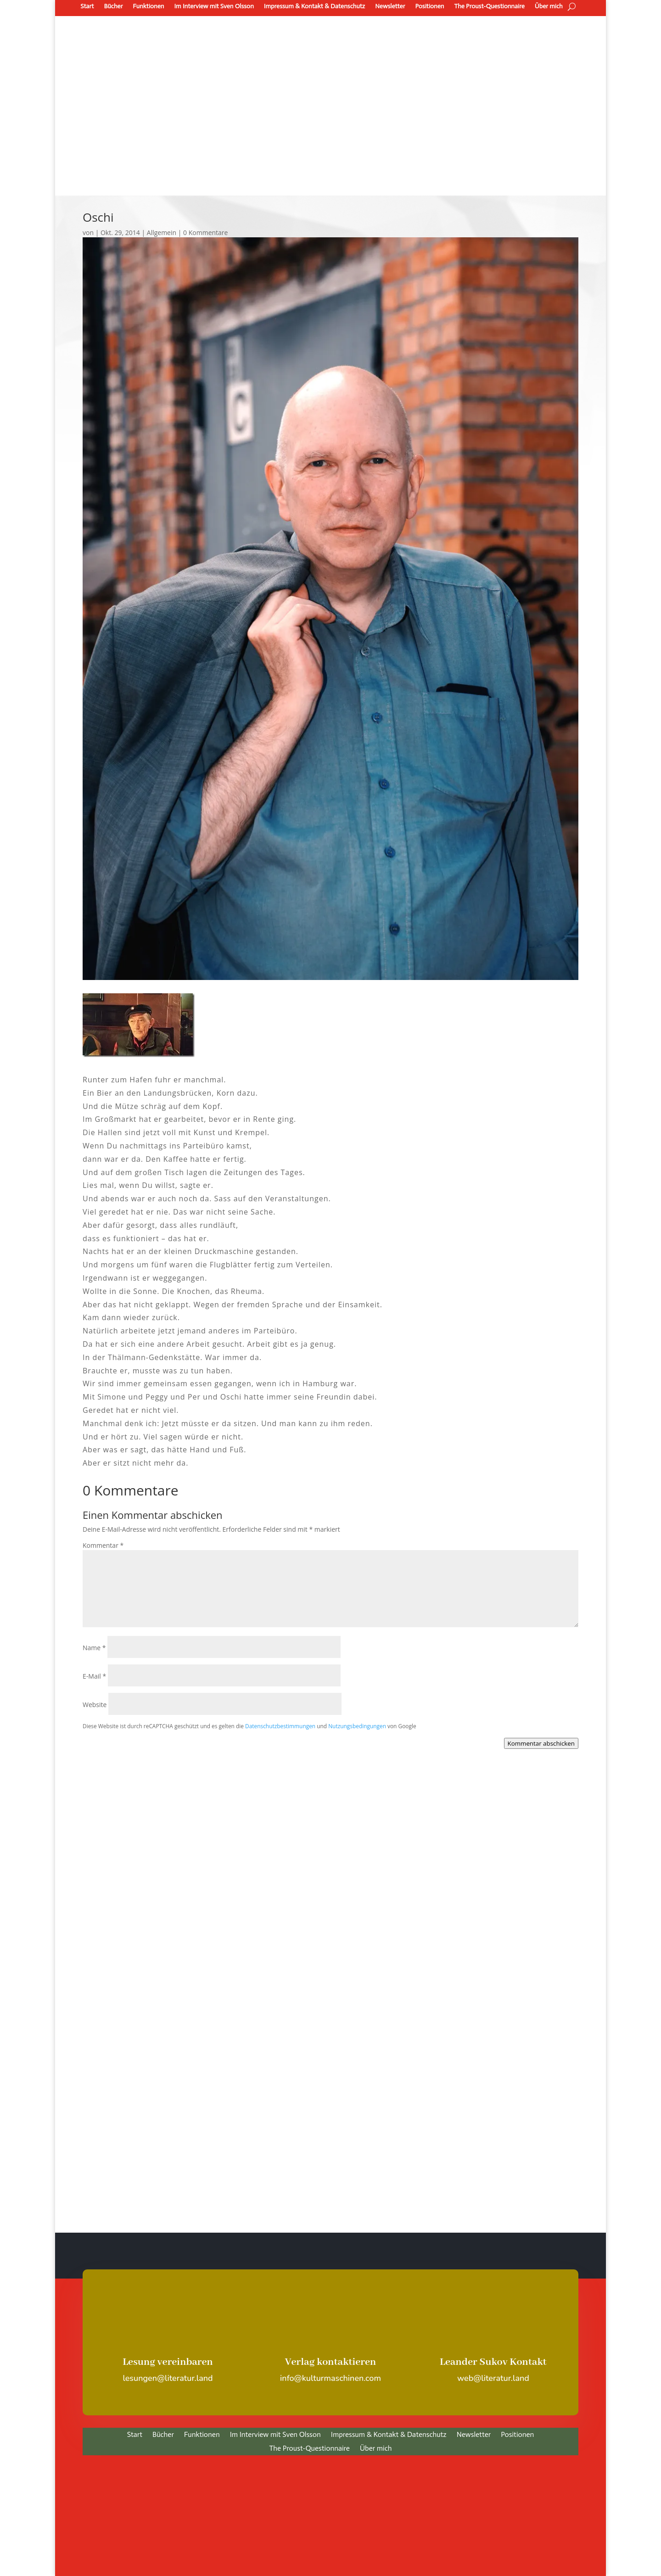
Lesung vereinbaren (168, 2362)
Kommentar (103, 1545)
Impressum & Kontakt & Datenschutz (314, 6)
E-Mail (94, 1676)
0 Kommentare (205, 232)
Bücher (113, 6)
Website (94, 1704)
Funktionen (148, 6)
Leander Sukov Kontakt (493, 2362)
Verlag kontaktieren (330, 2362)
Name (94, 1647)
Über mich (549, 6)
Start (87, 6)
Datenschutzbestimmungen (280, 1726)
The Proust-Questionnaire (489, 6)
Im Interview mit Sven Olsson (213, 6)
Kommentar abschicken (541, 1743)
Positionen (429, 6)
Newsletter (390, 6)
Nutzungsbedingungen (357, 1726)
